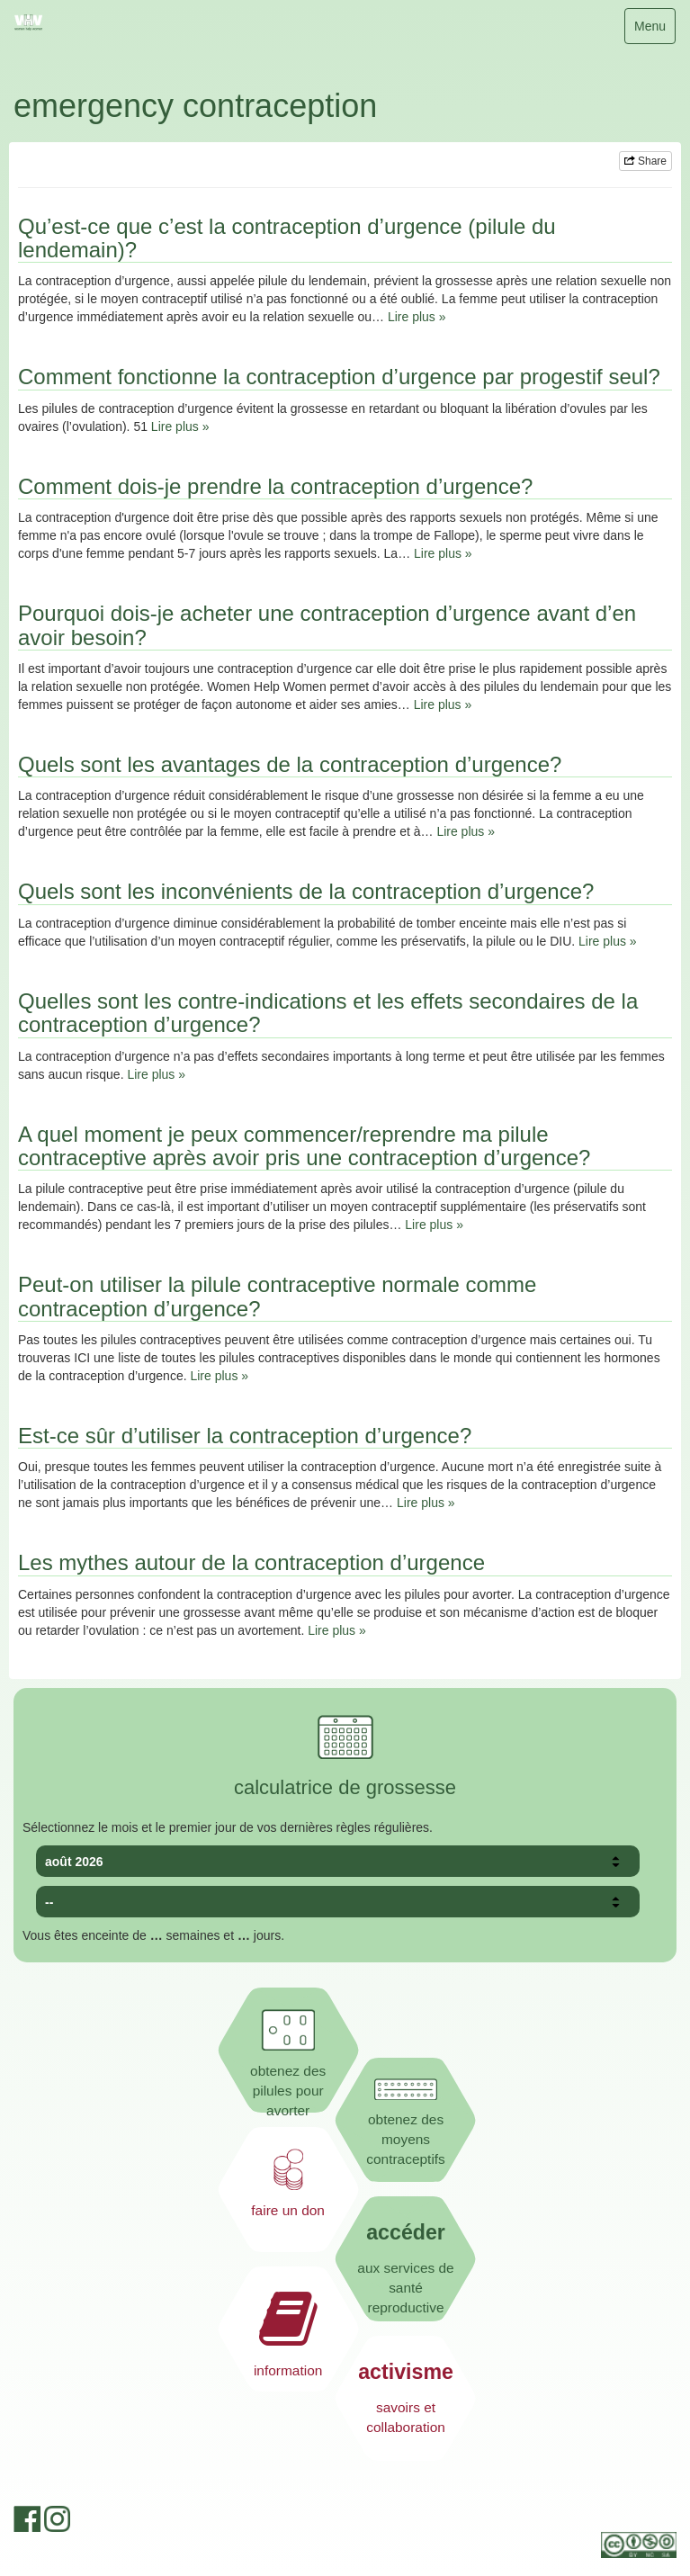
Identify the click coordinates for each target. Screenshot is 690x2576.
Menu (654, 30)
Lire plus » (417, 317)
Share (645, 161)
